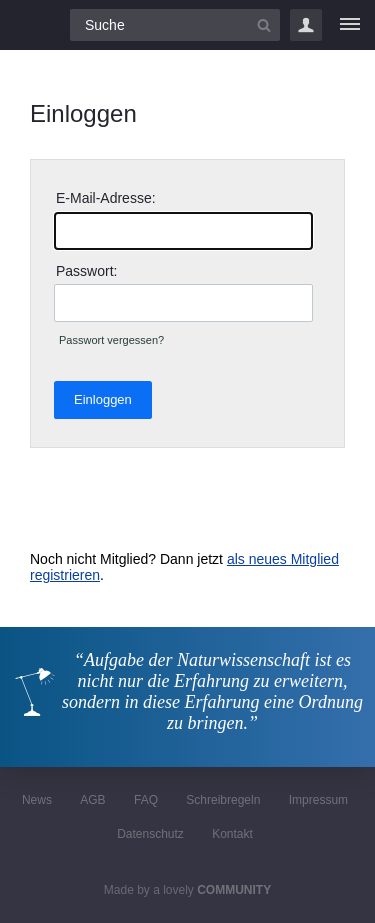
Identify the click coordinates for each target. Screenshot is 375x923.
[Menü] (350, 25)
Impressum (318, 800)
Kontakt (232, 834)
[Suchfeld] (175, 25)
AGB (92, 800)
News (37, 800)
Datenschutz (150, 834)
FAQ (146, 800)
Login (306, 25)
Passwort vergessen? (111, 340)
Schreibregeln (223, 800)
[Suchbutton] (264, 25)
